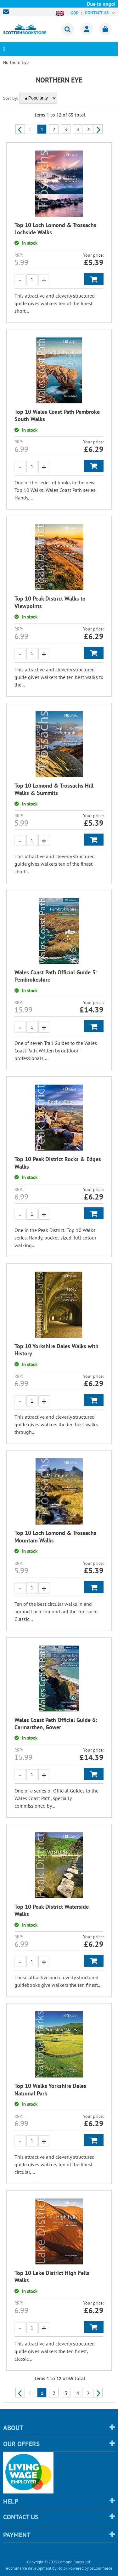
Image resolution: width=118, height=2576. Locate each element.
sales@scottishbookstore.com (7, 11)
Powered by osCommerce (90, 2568)
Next (98, 129)
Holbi (62, 2568)
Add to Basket (94, 279)
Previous (20, 129)
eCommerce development (28, 2568)
